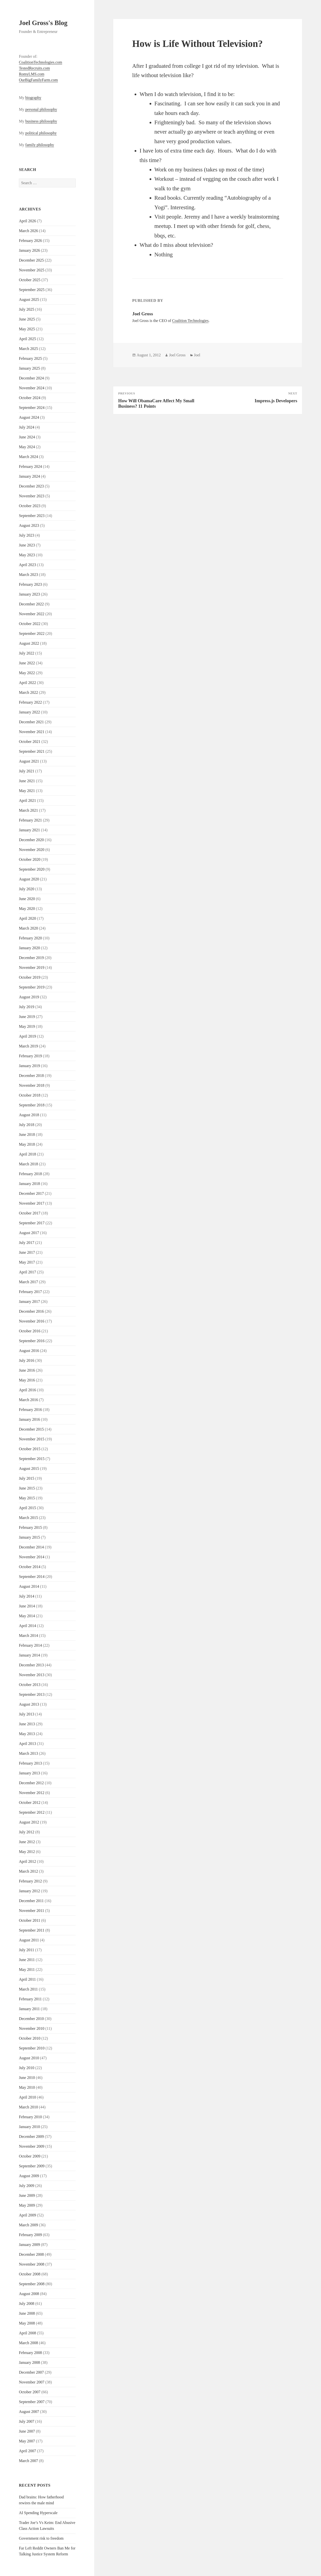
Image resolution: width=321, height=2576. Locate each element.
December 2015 (31, 1429)
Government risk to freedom (41, 2538)
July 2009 (26, 2186)
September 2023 (31, 516)
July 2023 (26, 535)
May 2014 (27, 1616)
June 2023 (27, 545)
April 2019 (27, 1036)
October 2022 (30, 624)
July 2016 (26, 1360)
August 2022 (29, 643)
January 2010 (29, 2127)
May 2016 (27, 1380)
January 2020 (29, 948)
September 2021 (31, 751)
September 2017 (31, 1223)
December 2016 (31, 1311)
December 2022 (31, 604)
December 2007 (31, 2372)
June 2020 (27, 899)
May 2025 (27, 329)
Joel (197, 355)
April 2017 (27, 1272)
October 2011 (29, 1920)
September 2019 (31, 987)
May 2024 (27, 447)
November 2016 (31, 1321)
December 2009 (31, 2136)
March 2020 (28, 928)
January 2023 (29, 594)
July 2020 (26, 889)
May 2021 (27, 791)
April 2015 (27, 1508)
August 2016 (29, 1351)
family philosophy (39, 145)
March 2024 (28, 457)
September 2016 (31, 1341)
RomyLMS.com (31, 74)
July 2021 (26, 771)
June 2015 (27, 1488)
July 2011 (26, 1950)
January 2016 (29, 1419)
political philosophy (41, 133)
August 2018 (29, 1115)
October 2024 (30, 398)
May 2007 (27, 2441)
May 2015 (27, 1498)
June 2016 (27, 1370)
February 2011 (30, 1999)
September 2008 (31, 2284)
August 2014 (29, 1586)
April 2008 (27, 2333)
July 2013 (26, 1714)
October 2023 (30, 506)
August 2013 (29, 1704)
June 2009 (27, 2195)
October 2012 (30, 1802)
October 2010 (30, 2038)
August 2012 (29, 1822)
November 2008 (31, 2264)
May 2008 (27, 2323)
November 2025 (31, 270)
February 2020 (30, 938)
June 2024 (27, 437)
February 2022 (30, 702)
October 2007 (30, 2392)
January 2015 (29, 1537)
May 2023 (27, 555)
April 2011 (27, 1979)
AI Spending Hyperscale (38, 2513)
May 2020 (27, 908)
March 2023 (28, 574)
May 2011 (27, 1969)
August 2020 (29, 879)
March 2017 (28, 1282)
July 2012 (26, 1832)
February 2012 (30, 1881)
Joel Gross (177, 355)
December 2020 (31, 840)
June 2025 (27, 319)
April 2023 (27, 565)
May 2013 (27, 1734)
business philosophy (41, 121)
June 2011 (27, 1960)
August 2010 (29, 2058)
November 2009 (31, 2146)
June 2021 (27, 781)
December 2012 (31, 1783)
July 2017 (26, 1242)
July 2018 (26, 1125)
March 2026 (28, 231)
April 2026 (27, 221)
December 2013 (31, 1665)
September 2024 (31, 407)
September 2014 (31, 1576)
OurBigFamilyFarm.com (38, 80)
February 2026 (30, 240)
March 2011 (28, 1989)
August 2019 (29, 997)
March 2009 (28, 2225)
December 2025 (31, 260)
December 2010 (31, 2019)
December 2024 (31, 378)
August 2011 (29, 1940)
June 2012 (27, 1842)
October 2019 (30, 977)
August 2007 (29, 2411)
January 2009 (29, 2244)
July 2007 (26, 2421)
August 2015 (29, 1468)
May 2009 (27, 2205)
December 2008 (31, 2254)
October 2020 (30, 859)
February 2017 (30, 1292)
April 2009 (27, 2215)
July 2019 (26, 1007)
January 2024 (29, 476)
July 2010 (26, 2068)
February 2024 (30, 466)
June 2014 (27, 1606)
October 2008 (30, 2274)
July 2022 (26, 653)
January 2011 (29, 2009)
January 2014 (29, 1655)
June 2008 (27, 2313)
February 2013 (30, 1763)
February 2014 (30, 1645)
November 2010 (31, 2028)
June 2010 (27, 2077)
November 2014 (31, 1557)
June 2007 (27, 2431)
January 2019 (29, 1066)
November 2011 (31, 1910)
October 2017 (30, 1213)
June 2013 (27, 1724)
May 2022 (27, 673)
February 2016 (30, 1409)
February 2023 (30, 584)
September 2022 (31, 633)
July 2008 (26, 2303)
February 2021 (30, 820)
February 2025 (30, 358)
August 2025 (29, 299)
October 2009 (30, 2156)
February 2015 (30, 1527)
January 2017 (29, 1301)
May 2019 (27, 1026)
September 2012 (31, 1812)
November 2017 (31, 1203)
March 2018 (28, 1164)
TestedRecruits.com (34, 68)
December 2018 (31, 1075)
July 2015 (26, 1478)
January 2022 (29, 712)
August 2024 (29, 417)
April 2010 (27, 2097)
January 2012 (29, 1891)
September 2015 (31, 1459)
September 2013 (31, 1694)
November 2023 (31, 496)
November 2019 (31, 967)
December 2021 (31, 722)
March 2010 (28, 2107)
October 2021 (30, 741)
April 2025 (27, 339)
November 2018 (31, 1085)
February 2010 (30, 2117)
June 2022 (27, 663)
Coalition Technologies (190, 321)
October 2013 (30, 1685)
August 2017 (29, 1233)
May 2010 (27, 2087)
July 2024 (26, 427)
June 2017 (27, 1252)
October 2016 (30, 1331)
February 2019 (30, 1056)
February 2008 (30, 2353)
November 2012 (31, 1793)
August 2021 (29, 761)
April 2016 (27, 1390)
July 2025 (26, 309)
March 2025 (28, 349)
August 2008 (29, 2294)
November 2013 (31, 1675)
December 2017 (31, 1193)
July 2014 (26, 1596)
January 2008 (29, 2362)
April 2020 (27, 918)
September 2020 (31, 869)
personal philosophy (41, 109)
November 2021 (31, 732)
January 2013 (29, 1773)
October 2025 (30, 280)
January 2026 (29, 250)
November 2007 (31, 2382)
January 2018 (29, 1184)
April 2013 (27, 1743)
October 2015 (30, 1449)
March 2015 (28, 1518)
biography (33, 98)
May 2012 (27, 1852)
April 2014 (27, 1626)
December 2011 (31, 1901)
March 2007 (28, 2461)
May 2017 (27, 1262)
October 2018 (30, 1095)
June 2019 (27, 1017)
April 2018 (27, 1154)
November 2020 (31, 850)
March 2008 (28, 2343)
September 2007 (31, 2402)
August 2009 (29, 2176)
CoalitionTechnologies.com (40, 62)
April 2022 (27, 683)
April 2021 (27, 800)
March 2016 (28, 1400)
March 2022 (28, 692)
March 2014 (28, 1635)
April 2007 (27, 2451)
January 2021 (29, 830)
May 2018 (27, 1144)
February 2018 (30, 1174)
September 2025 (31, 290)
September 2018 (31, 1105)
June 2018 (27, 1134)
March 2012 (28, 1871)
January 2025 (29, 368)
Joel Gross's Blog (43, 23)
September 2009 (31, 2166)
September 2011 (31, 1930)
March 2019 (28, 1046)
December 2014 (31, 1547)
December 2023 (31, 486)
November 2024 (31, 388)
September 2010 (31, 2048)
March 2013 (28, 1753)
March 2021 (28, 810)
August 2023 (29, 525)
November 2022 (31, 614)
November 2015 (31, 1439)
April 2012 (27, 1861)
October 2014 (30, 1567)
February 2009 (30, 2235)
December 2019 (31, 958)
